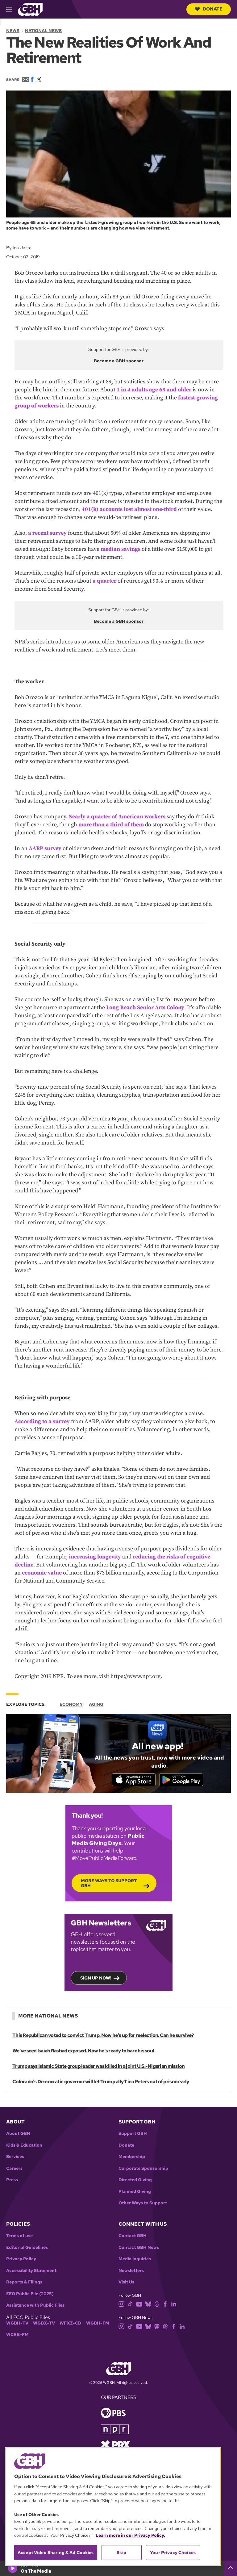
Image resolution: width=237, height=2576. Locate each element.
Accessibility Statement (31, 2271)
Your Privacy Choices (173, 2552)
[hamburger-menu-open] (12, 9)
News (12, 30)
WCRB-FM (17, 2335)
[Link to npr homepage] (115, 2429)
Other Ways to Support (142, 2204)
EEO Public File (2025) (30, 2294)
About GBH (18, 2134)
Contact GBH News (138, 2248)
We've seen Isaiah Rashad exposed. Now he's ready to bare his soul (83, 2051)
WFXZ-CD (70, 2323)
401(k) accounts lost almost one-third (129, 509)
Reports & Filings (24, 2283)
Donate (208, 9)
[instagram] (121, 2304)
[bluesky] (148, 2304)
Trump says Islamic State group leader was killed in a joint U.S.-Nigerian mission (98, 2067)
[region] (113, 2506)
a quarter (104, 580)
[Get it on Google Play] (182, 1780)
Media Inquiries (134, 2259)
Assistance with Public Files (35, 2306)
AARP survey (45, 848)
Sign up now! (95, 1979)
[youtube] (139, 2304)
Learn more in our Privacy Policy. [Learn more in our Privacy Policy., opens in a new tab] (130, 2535)
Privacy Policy (21, 2259)
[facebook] (165, 2304)
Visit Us (126, 2283)
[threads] (157, 2304)
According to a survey (42, 1421)
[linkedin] (174, 2304)
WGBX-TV (44, 2323)
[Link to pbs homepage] (113, 2413)
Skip (121, 2552)
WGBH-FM (97, 2323)
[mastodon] (157, 2327)
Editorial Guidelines (27, 2248)
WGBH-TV (17, 2323)
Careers (14, 2169)
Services (15, 2157)
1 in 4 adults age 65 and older (154, 389)
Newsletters (131, 2271)
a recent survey (47, 533)
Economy (71, 1704)
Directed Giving (135, 2180)
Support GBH (132, 2134)
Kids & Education (24, 2145)
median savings (120, 549)
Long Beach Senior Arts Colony (145, 1007)
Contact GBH (132, 2236)
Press (12, 2180)
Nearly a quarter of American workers (117, 816)
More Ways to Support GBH (109, 1884)
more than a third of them (111, 824)
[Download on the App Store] (132, 1780)
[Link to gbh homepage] (30, 9)
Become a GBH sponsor (118, 361)
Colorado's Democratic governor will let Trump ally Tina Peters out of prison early (100, 2082)
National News (43, 30)
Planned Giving (134, 2192)
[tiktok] (130, 2304)
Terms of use (19, 2236)
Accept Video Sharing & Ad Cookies (56, 2552)
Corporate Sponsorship (143, 2169)
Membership (131, 2157)
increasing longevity (95, 1556)
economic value (42, 1572)
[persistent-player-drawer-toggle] (230, 2568)
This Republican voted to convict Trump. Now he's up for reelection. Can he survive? (102, 2036)
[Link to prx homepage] (115, 2445)
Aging (96, 1704)
